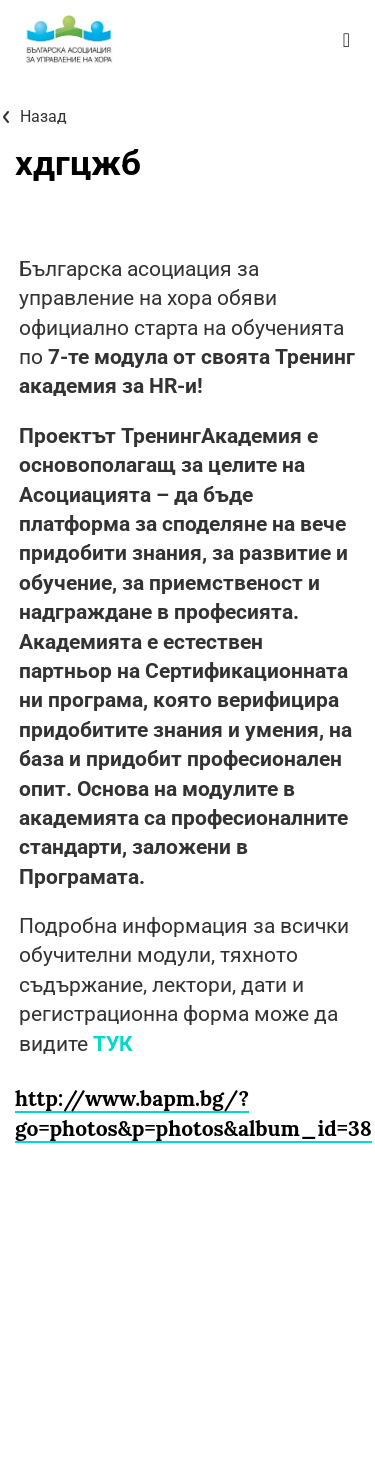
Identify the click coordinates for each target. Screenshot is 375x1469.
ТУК (113, 1044)
